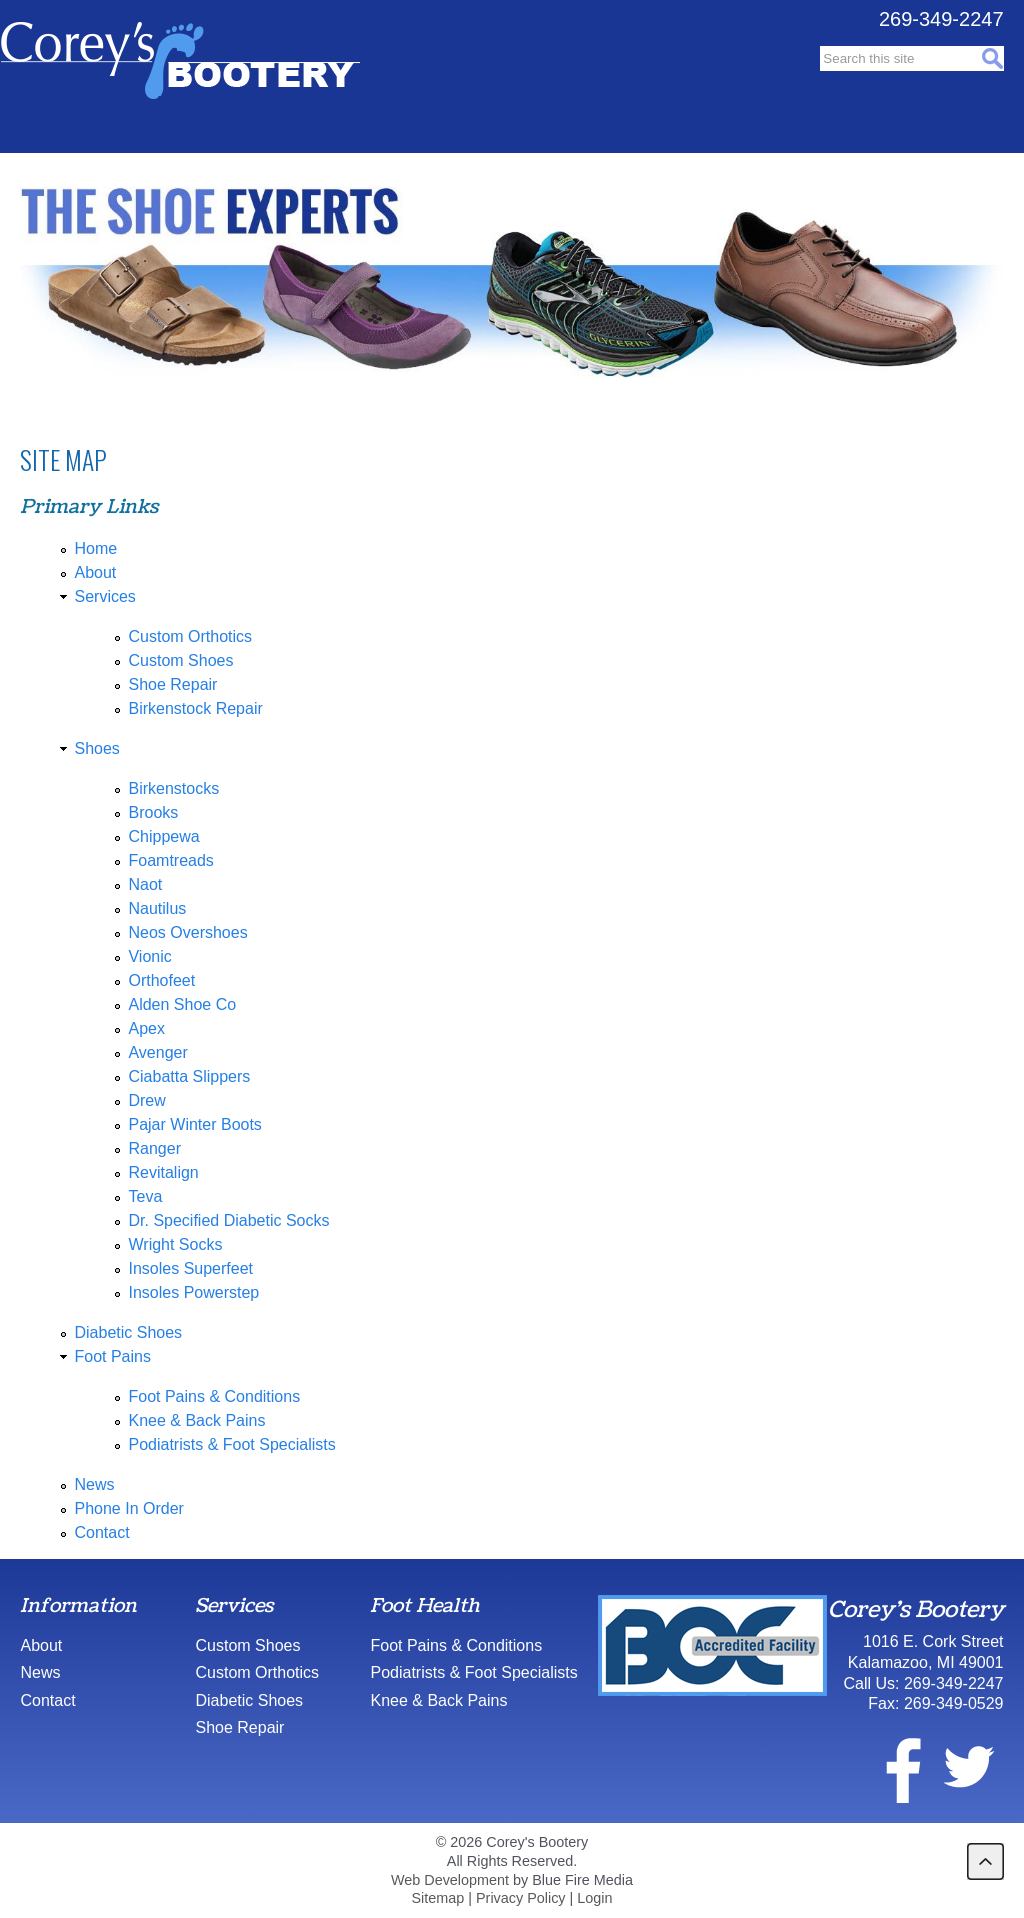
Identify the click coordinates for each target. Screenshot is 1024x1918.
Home (95, 548)
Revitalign (163, 1172)
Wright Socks (175, 1244)
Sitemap (437, 1898)
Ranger (154, 1148)
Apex (146, 1028)
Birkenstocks (173, 788)
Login (594, 1898)
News (94, 1484)
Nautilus (157, 908)
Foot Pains (112, 1356)
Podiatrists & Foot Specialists (231, 1444)
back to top (985, 1861)
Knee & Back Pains (196, 1420)
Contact (101, 1532)
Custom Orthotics (190, 636)
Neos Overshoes (187, 932)
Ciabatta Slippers (189, 1076)
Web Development (450, 1880)
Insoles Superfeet (190, 1268)
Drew (146, 1100)
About (95, 572)
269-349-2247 (941, 19)
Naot (145, 884)
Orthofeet (161, 980)
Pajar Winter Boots (194, 1124)
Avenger (157, 1052)
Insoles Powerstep (193, 1292)
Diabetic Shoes (128, 1332)
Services (104, 596)
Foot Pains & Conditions (214, 1396)
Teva (145, 1196)
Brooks (153, 812)
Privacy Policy (521, 1898)
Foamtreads (170, 860)
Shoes (96, 748)
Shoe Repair (172, 684)
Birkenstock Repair (195, 708)
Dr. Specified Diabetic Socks (228, 1220)
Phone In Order (128, 1508)
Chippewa (163, 836)
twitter (968, 1767)
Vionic (149, 956)
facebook (891, 1767)
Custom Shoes (180, 660)
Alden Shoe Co (182, 1004)
